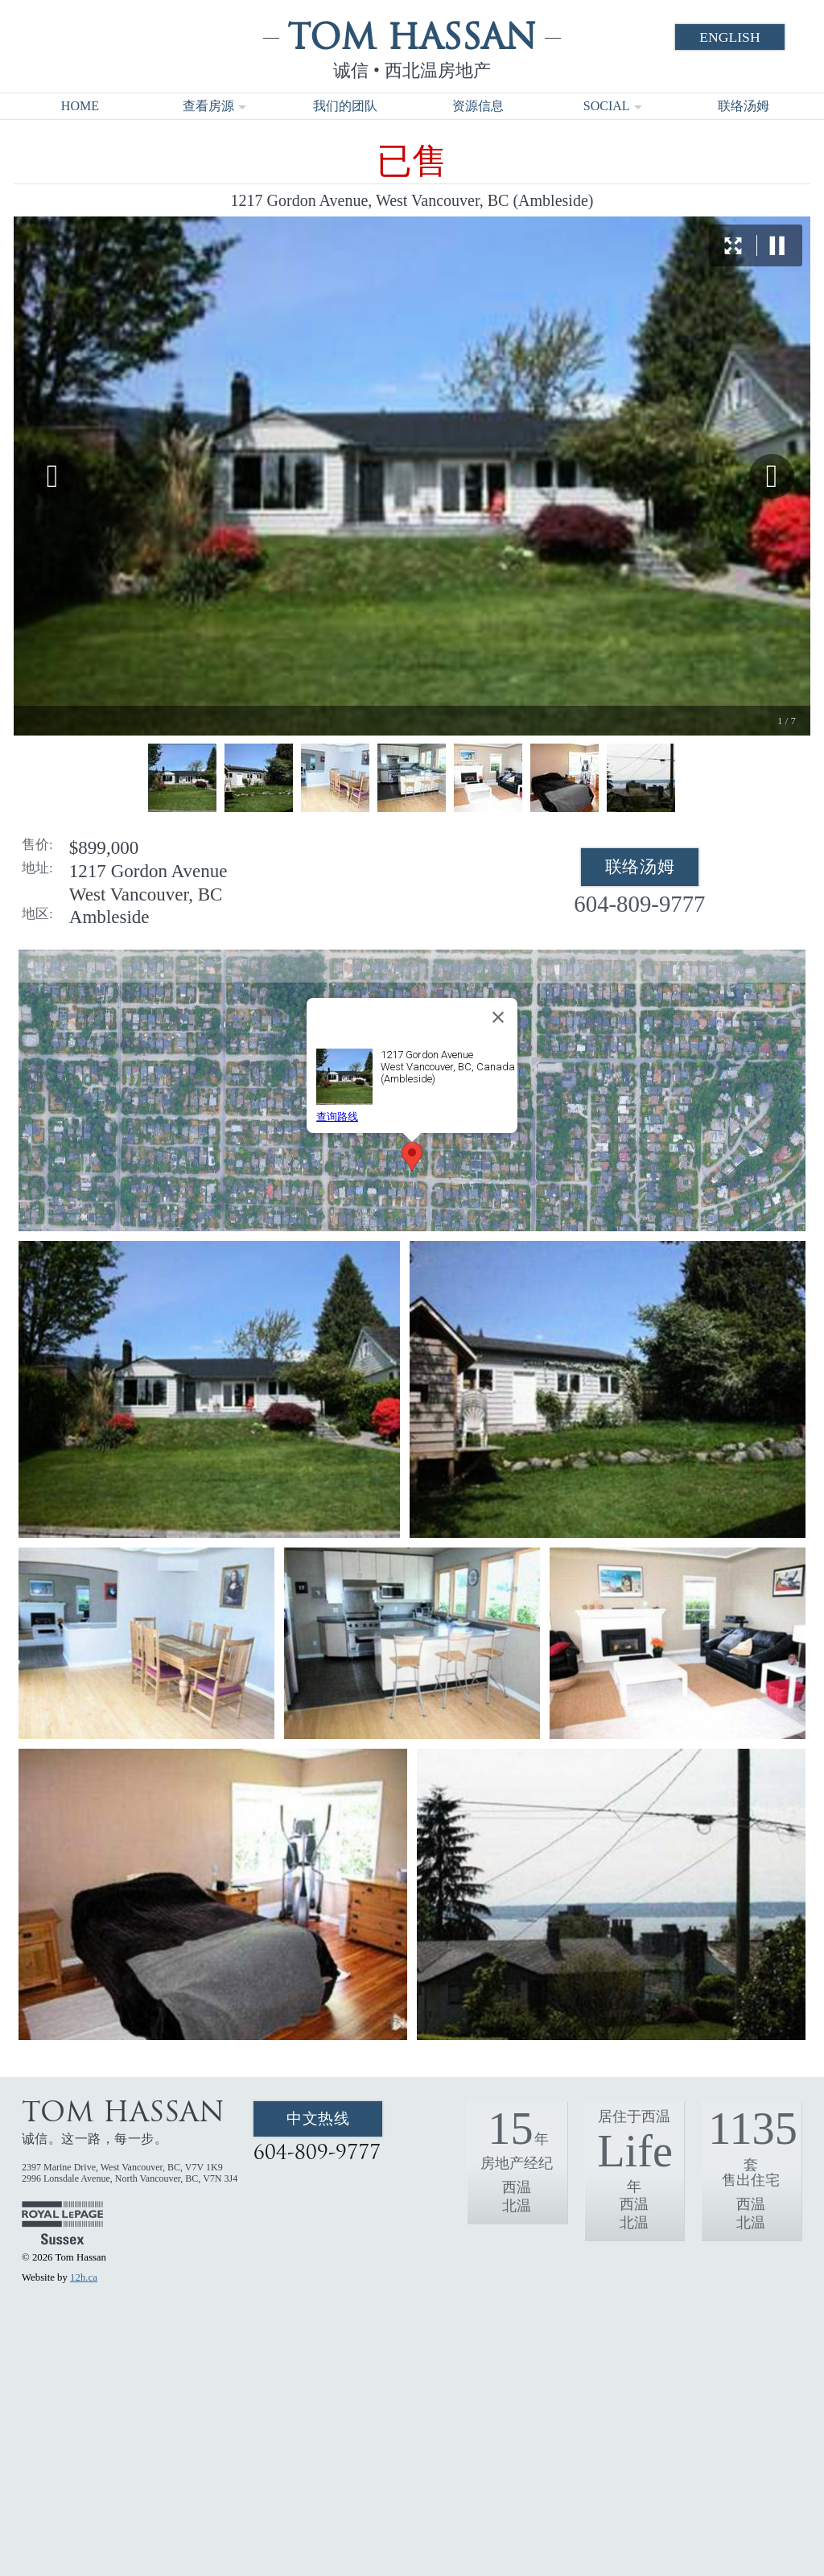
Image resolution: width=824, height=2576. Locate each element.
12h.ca (83, 2277)
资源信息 (478, 106)
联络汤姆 (743, 106)
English (729, 37)
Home (80, 106)
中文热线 (317, 2118)
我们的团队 (345, 106)
